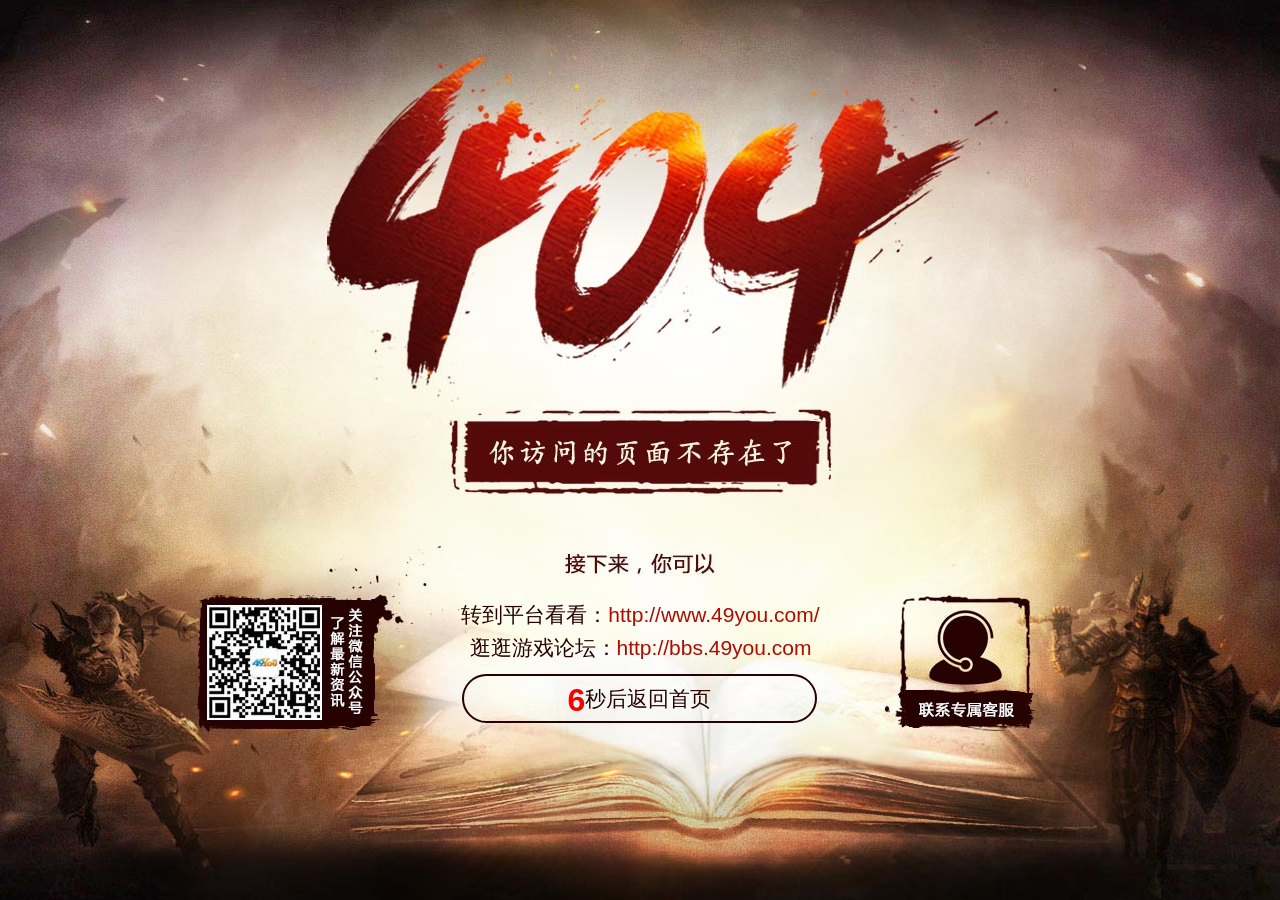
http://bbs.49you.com (714, 647)
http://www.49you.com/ (713, 614)
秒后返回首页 (640, 700)
